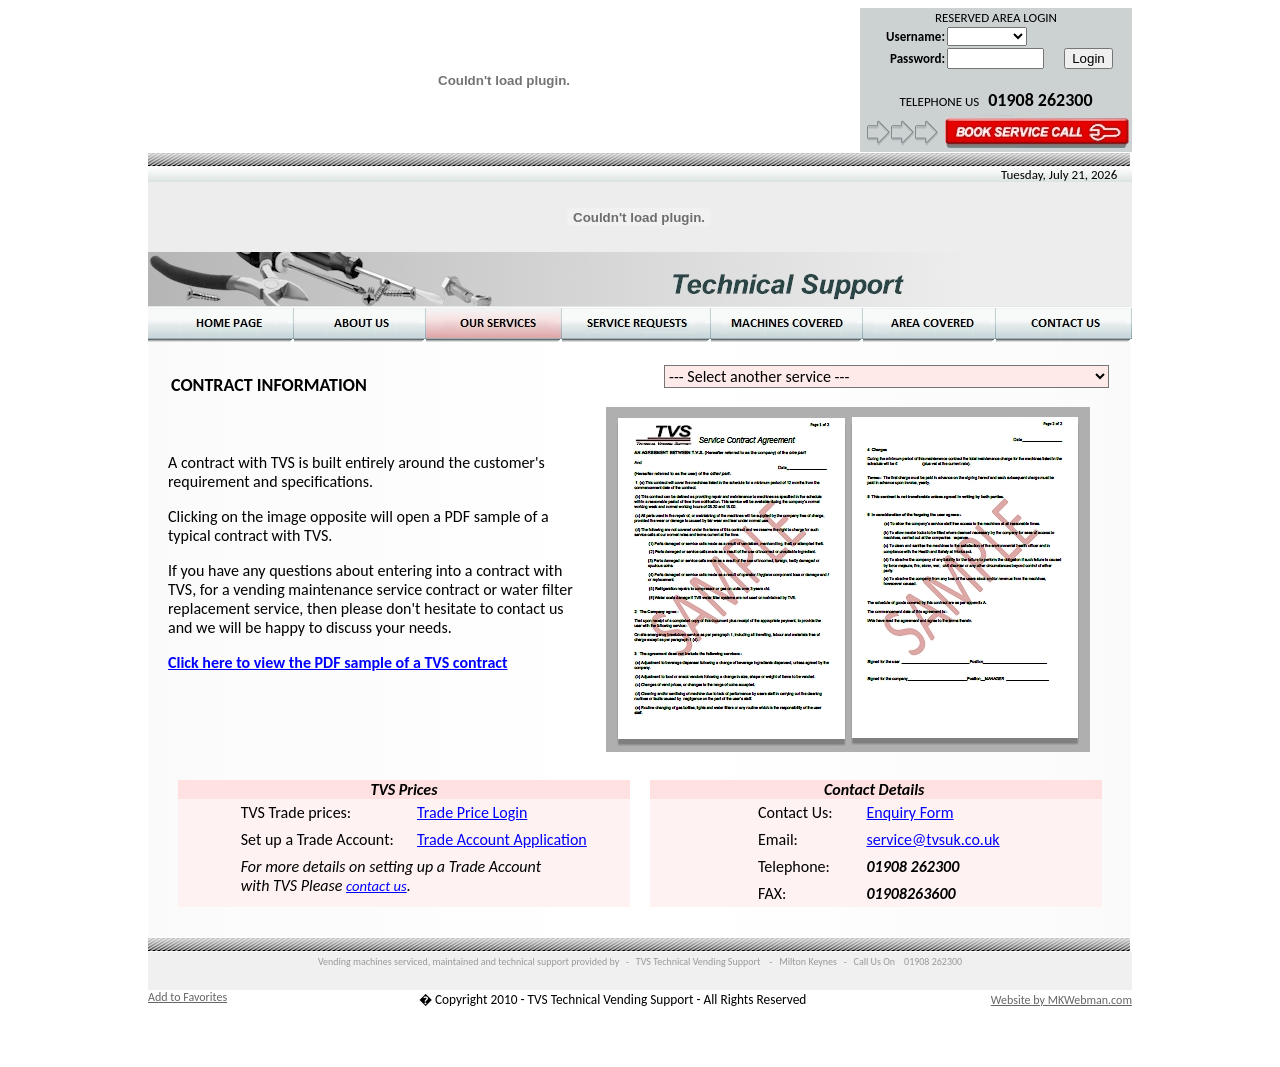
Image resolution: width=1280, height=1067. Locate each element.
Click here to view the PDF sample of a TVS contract (338, 662)
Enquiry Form (909, 812)
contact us (376, 886)
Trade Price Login (472, 812)
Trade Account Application (502, 839)
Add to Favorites (187, 997)
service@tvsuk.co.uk (932, 839)
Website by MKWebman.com (1061, 1000)
